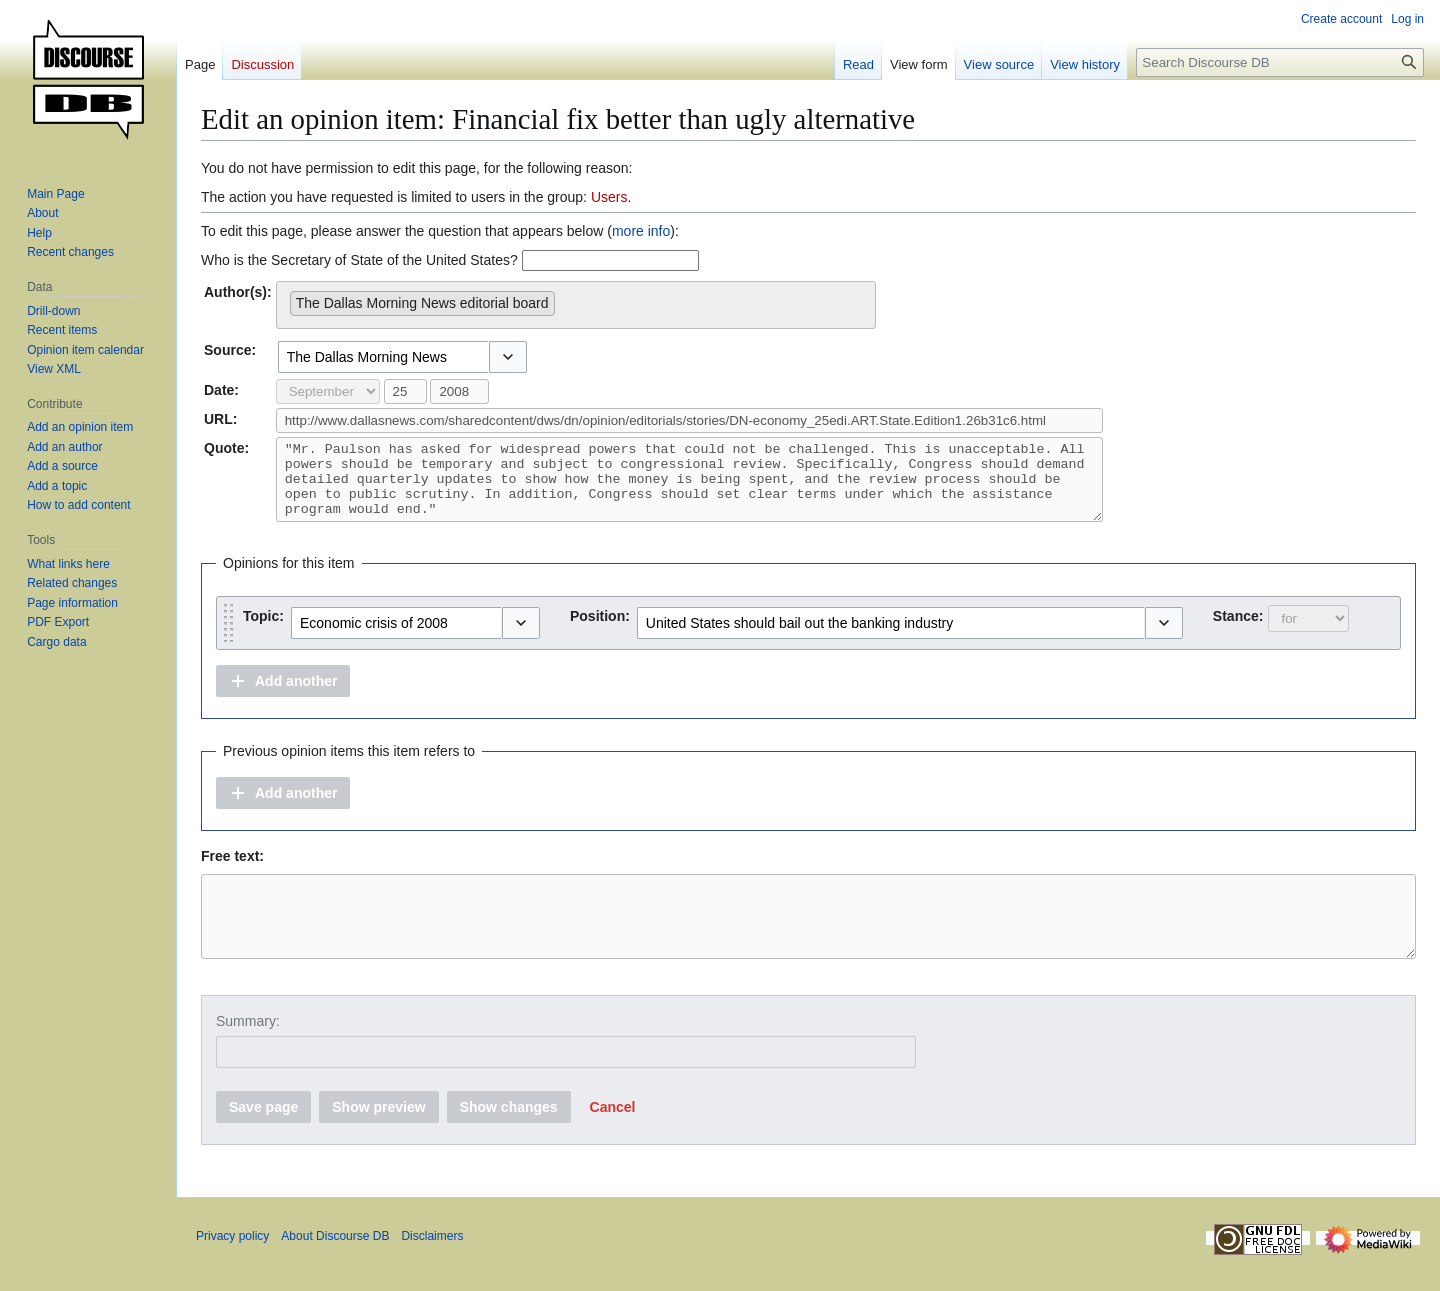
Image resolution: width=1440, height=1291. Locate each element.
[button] (508, 357)
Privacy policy (232, 1266)
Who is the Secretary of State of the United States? (359, 260)
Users (609, 197)
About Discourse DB (335, 1266)
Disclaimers (432, 1266)
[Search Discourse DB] (1280, 62)
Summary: (248, 1051)
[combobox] (576, 304)
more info (641, 231)
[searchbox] (565, 299)
